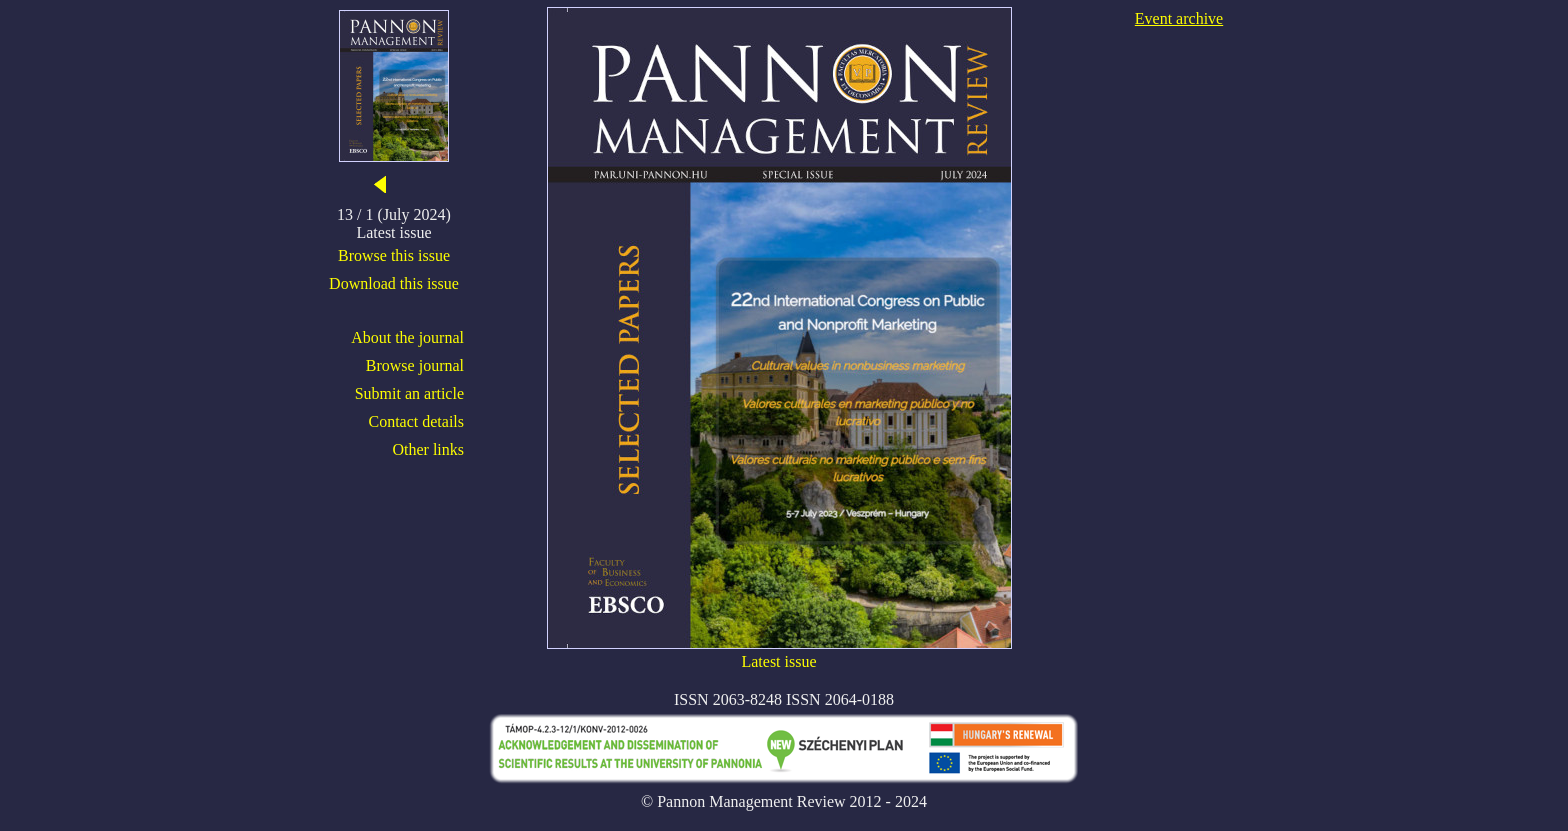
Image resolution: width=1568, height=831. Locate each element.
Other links (428, 449)
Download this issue (394, 283)
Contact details (416, 421)
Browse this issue (394, 255)
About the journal (407, 337)
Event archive (1179, 18)
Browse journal (415, 365)
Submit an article (409, 393)
